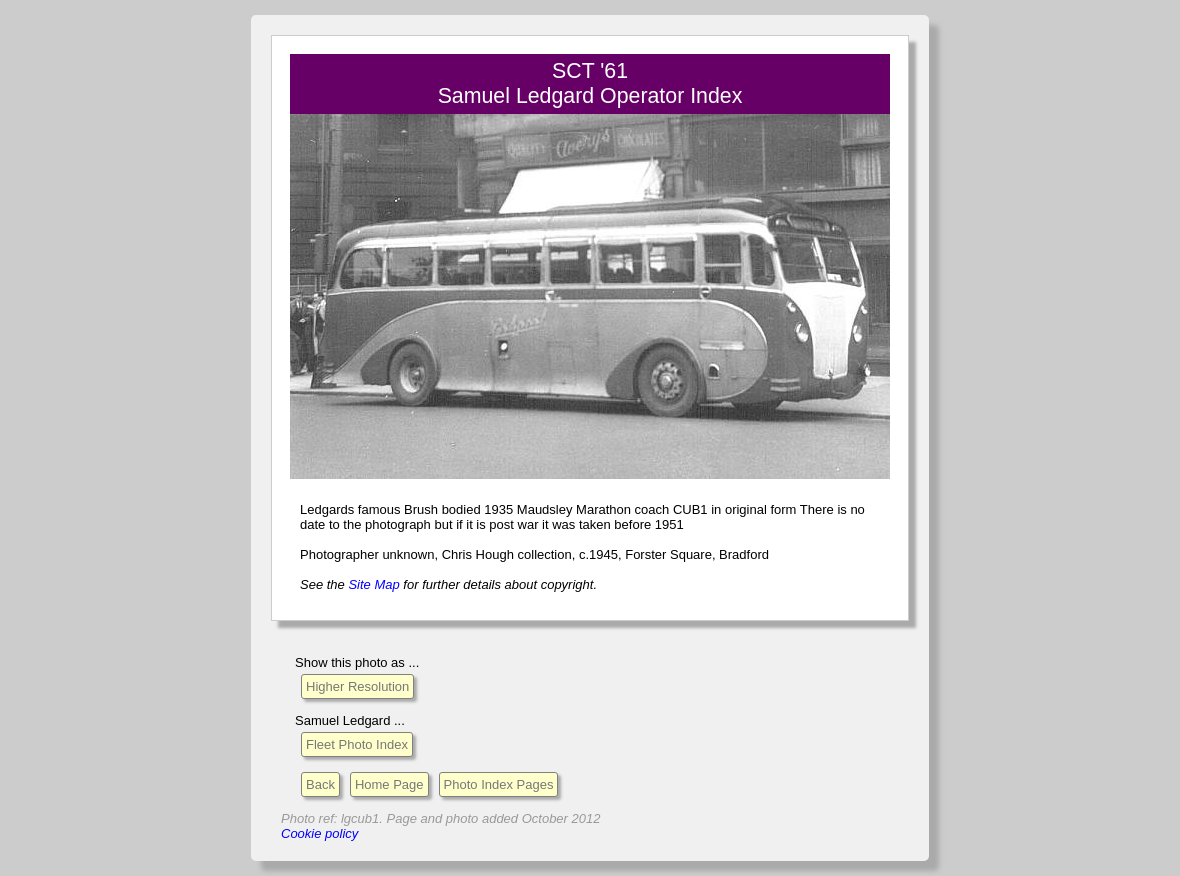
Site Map (373, 584)
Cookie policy (319, 833)
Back (320, 784)
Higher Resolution (357, 686)
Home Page (389, 784)
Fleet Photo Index (357, 744)
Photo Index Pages (499, 784)
